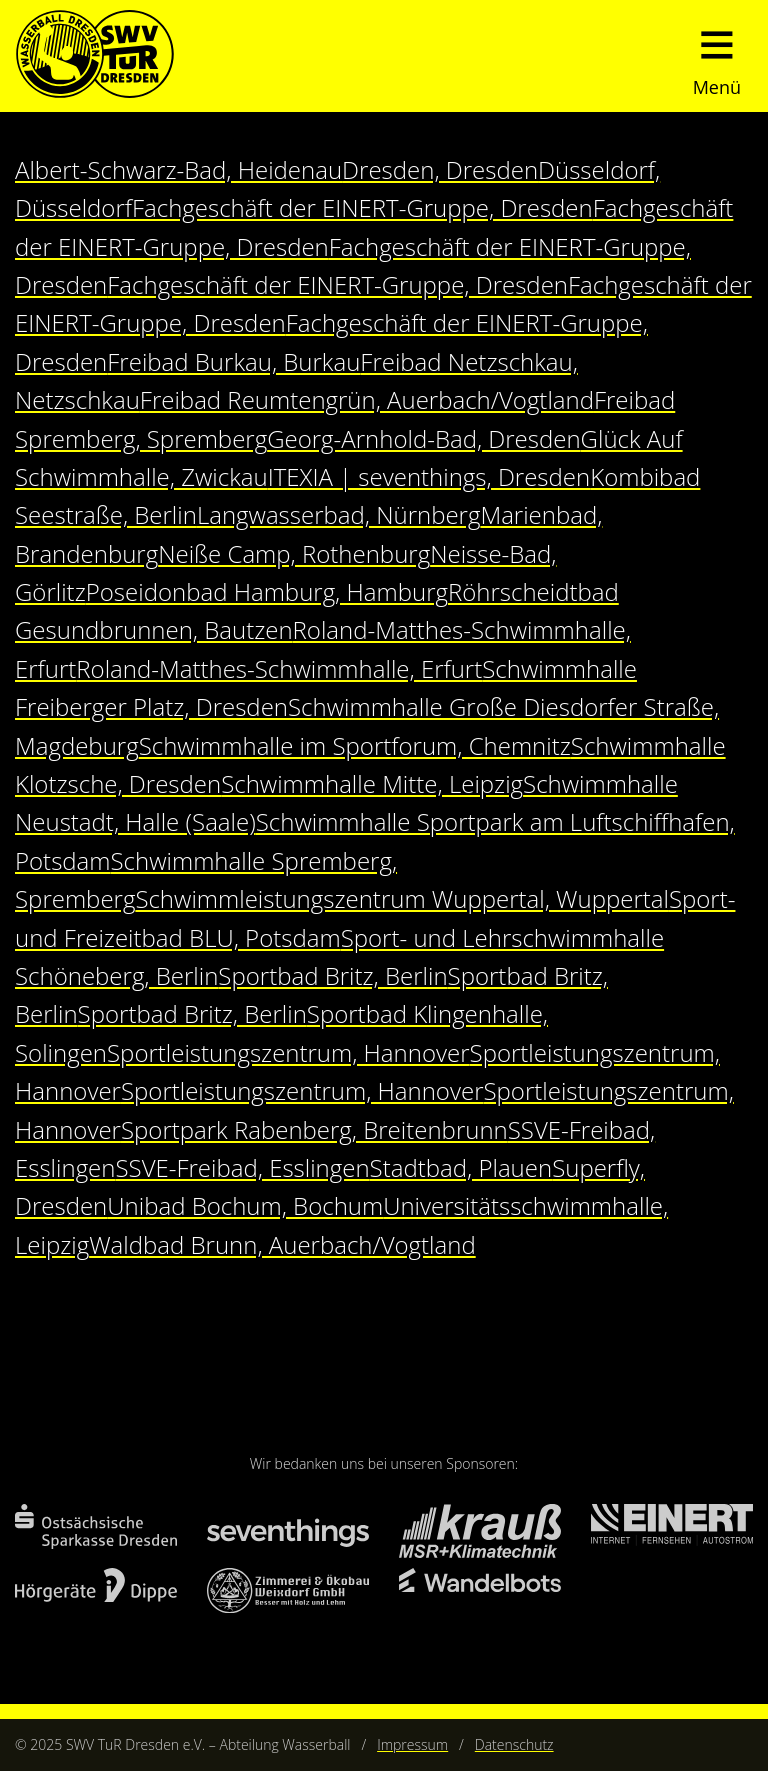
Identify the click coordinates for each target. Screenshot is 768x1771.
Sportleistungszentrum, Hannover (288, 1052)
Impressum (412, 1744)
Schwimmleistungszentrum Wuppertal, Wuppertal (402, 898)
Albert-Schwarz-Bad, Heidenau (178, 169)
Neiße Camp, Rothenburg (294, 553)
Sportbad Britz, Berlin (332, 975)
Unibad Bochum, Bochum (245, 1205)
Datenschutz (514, 1744)
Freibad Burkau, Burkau (233, 361)
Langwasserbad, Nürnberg (339, 514)
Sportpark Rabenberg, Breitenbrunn (314, 1129)
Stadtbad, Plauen (461, 1167)
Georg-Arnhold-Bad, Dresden (423, 438)
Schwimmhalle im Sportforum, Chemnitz (355, 745)
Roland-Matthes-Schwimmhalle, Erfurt (279, 668)
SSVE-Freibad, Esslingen (242, 1167)
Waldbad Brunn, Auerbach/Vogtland (282, 1244)
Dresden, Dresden (440, 169)
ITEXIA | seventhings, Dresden (429, 476)
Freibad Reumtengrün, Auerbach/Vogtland (367, 399)
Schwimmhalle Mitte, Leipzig (372, 783)
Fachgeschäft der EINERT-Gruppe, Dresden (362, 207)
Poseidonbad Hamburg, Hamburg (267, 591)
